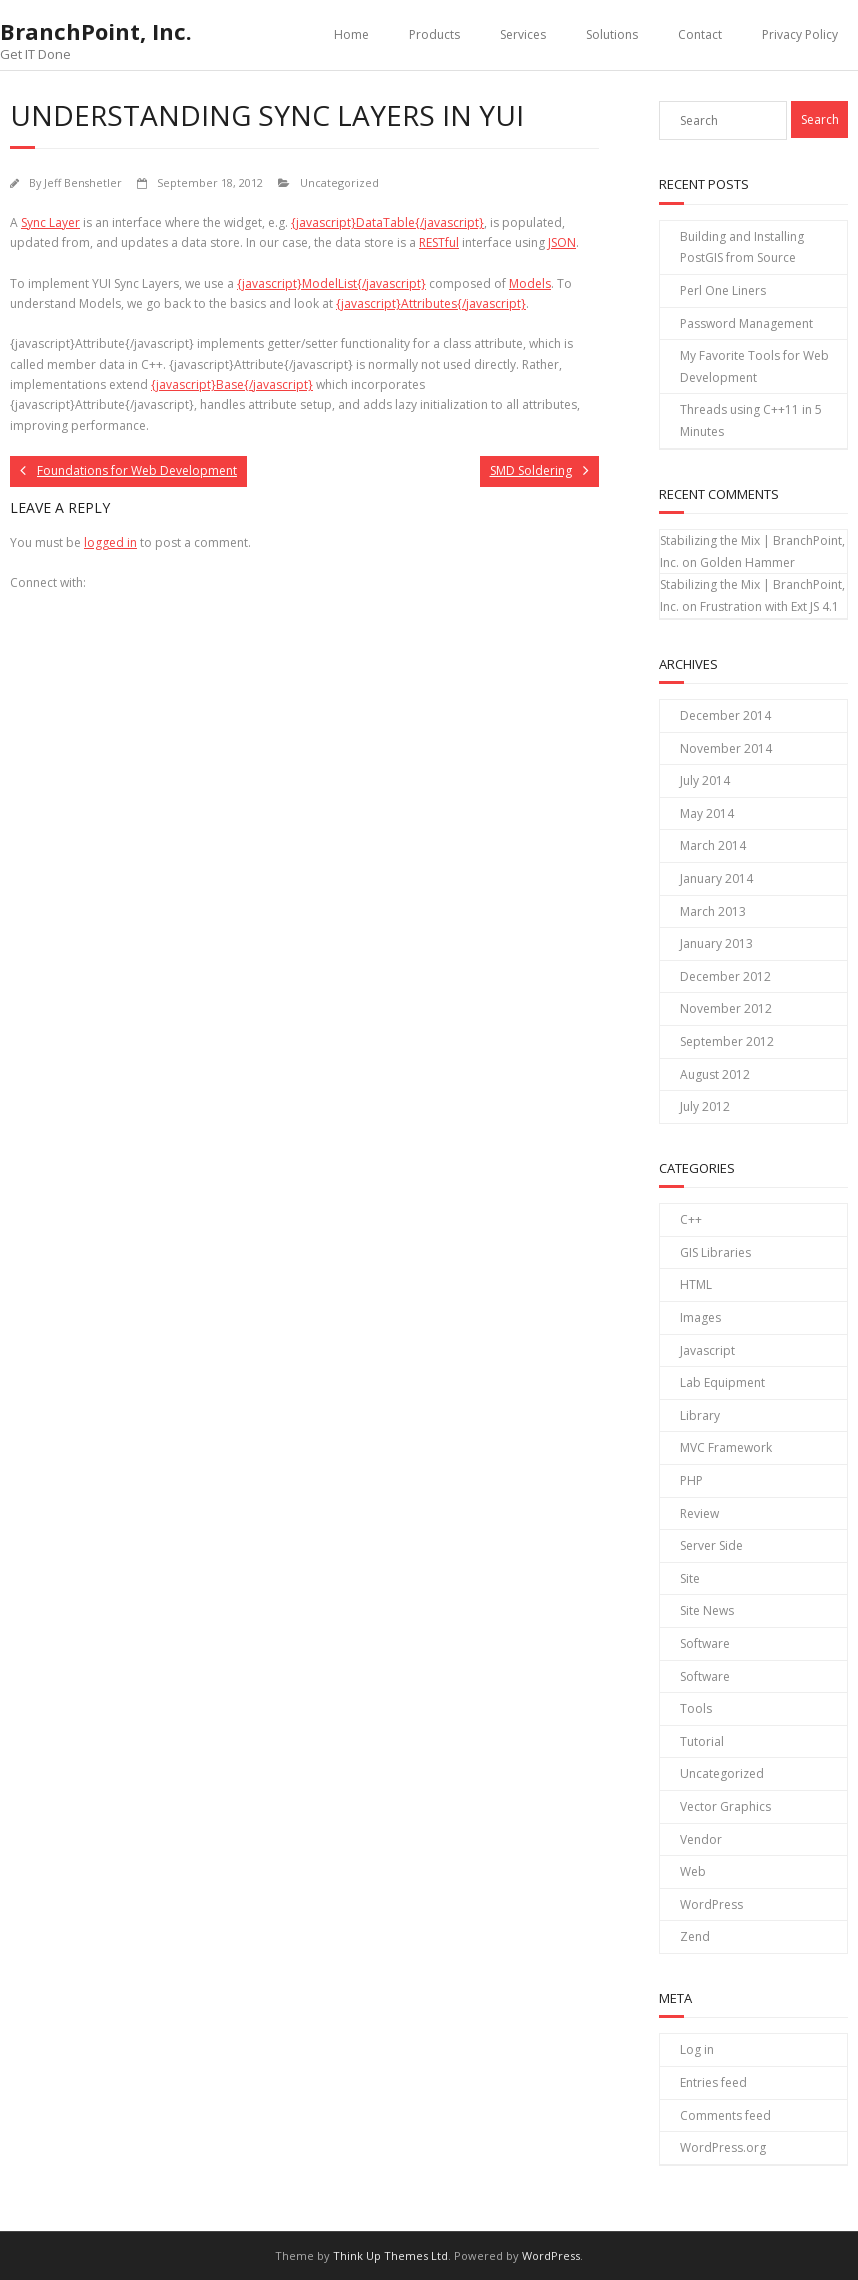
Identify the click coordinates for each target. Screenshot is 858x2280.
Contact (700, 34)
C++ (691, 1219)
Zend (695, 1936)
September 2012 (727, 1041)
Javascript (707, 1350)
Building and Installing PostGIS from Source (742, 247)
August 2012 (715, 1074)
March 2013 (713, 911)
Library (700, 1415)
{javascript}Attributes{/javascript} (431, 303)
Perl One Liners (723, 290)
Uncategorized (339, 182)
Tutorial (702, 1741)
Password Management (746, 323)
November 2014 (726, 748)
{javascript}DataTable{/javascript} (387, 222)
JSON (562, 242)
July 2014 (705, 780)
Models (530, 283)
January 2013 (716, 943)
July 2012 (705, 1106)
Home (351, 34)
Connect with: (48, 582)
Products (434, 34)
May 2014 (707, 813)
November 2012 (726, 1008)
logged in (110, 542)
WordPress (711, 1904)
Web (693, 1871)
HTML (696, 1284)
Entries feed (713, 2082)
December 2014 (725, 715)
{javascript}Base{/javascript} (232, 384)
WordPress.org (723, 2147)
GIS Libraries (715, 1252)
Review (699, 1513)
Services (523, 34)
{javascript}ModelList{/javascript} (331, 283)
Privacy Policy (800, 34)
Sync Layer (50, 222)
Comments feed (725, 2115)
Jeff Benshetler (83, 182)
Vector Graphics (725, 1806)
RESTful (439, 242)
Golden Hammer (747, 562)
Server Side (711, 1545)
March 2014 (713, 845)
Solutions (612, 34)
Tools (696, 1708)
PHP (691, 1480)
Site (690, 1578)
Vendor (701, 1839)
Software (705, 1643)
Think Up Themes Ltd (390, 2255)
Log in (697, 2049)
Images (700, 1317)
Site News (707, 1610)
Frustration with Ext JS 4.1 (769, 606)
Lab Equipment (722, 1382)
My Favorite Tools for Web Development (754, 366)
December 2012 (725, 976)
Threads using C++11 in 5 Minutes (751, 420)
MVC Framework (726, 1447)
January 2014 (716, 878)
